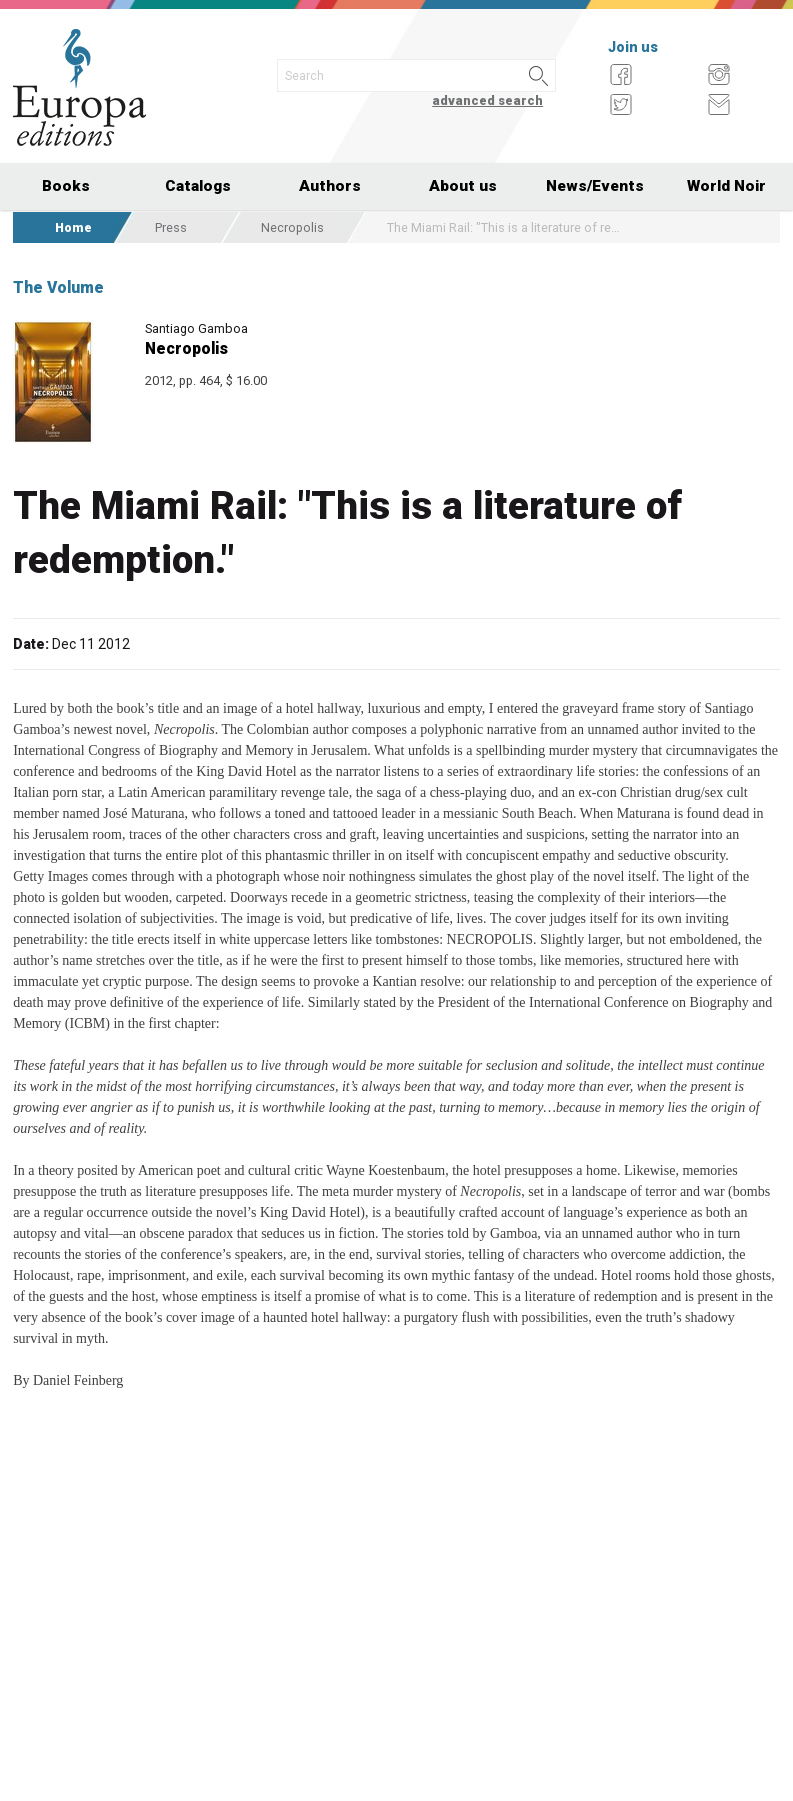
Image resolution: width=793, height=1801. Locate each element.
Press (171, 227)
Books (66, 186)
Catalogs (198, 186)
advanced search (487, 100)
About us (463, 186)
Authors (330, 186)
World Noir (726, 186)
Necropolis (292, 227)
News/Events (595, 186)
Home (73, 227)
